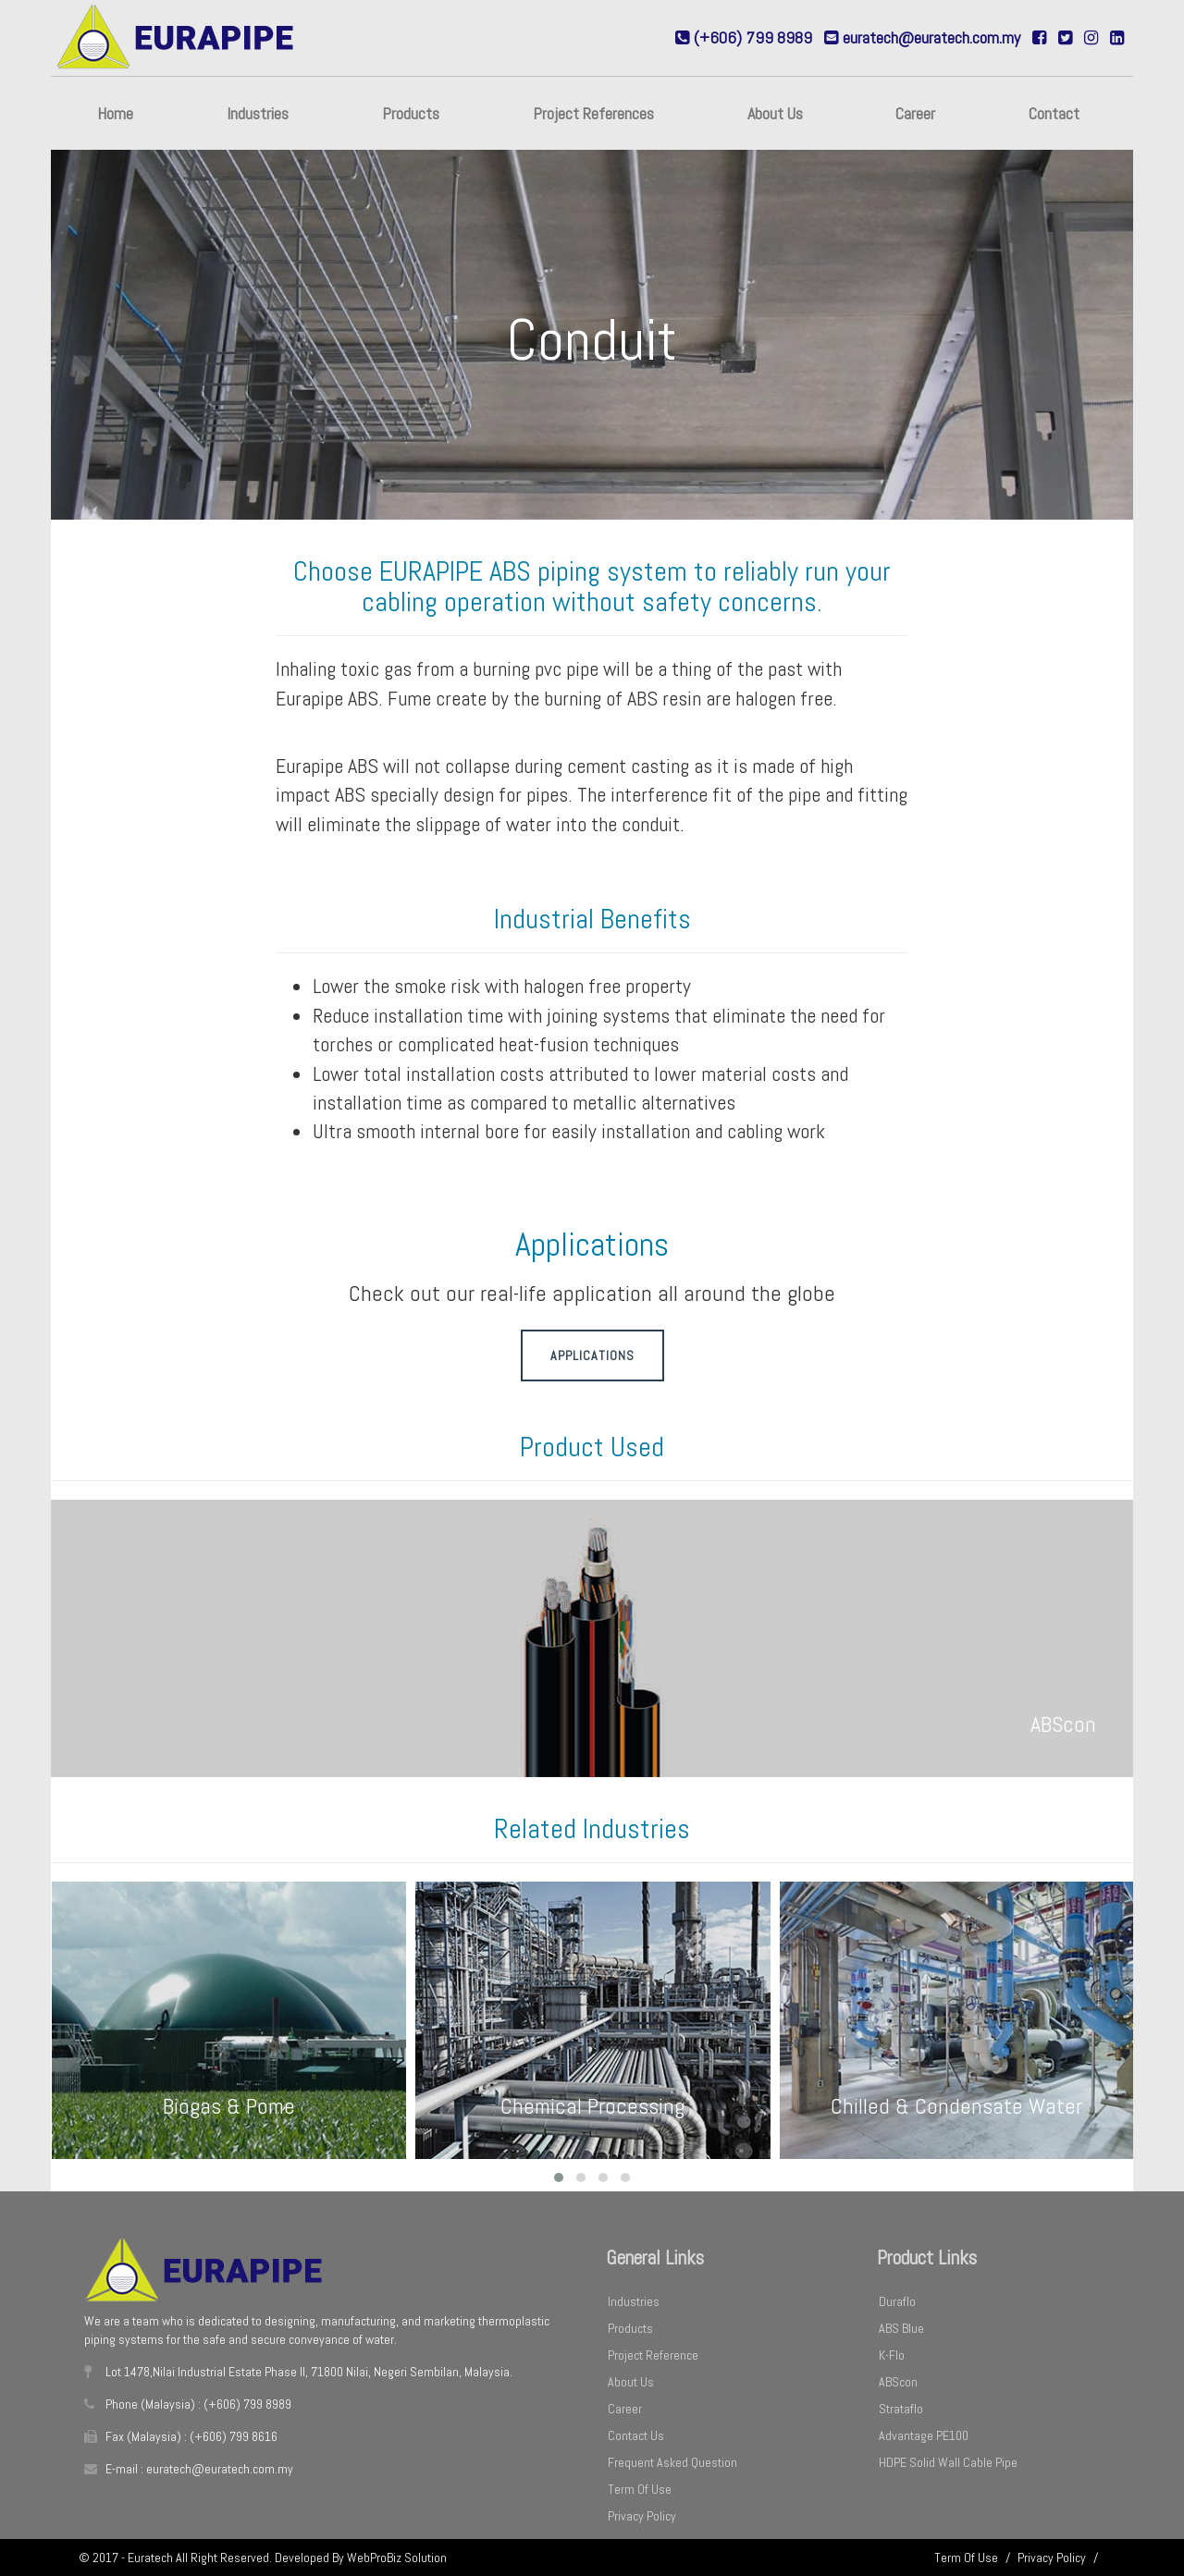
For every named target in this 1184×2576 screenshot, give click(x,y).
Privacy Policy (642, 2516)
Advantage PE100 (923, 2435)
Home (115, 113)
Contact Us (636, 2435)
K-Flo (892, 2355)
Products (410, 113)
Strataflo (901, 2408)
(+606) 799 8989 (753, 37)
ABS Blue (901, 2328)
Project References (593, 113)
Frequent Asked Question (672, 2462)
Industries (258, 113)
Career (915, 113)
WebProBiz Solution (397, 2557)
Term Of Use (640, 2489)
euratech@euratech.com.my (931, 37)
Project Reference (653, 2355)
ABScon (898, 2382)
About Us (775, 113)
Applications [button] (592, 1355)
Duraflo (897, 2301)
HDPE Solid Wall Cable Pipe (948, 2462)
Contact (1054, 113)
